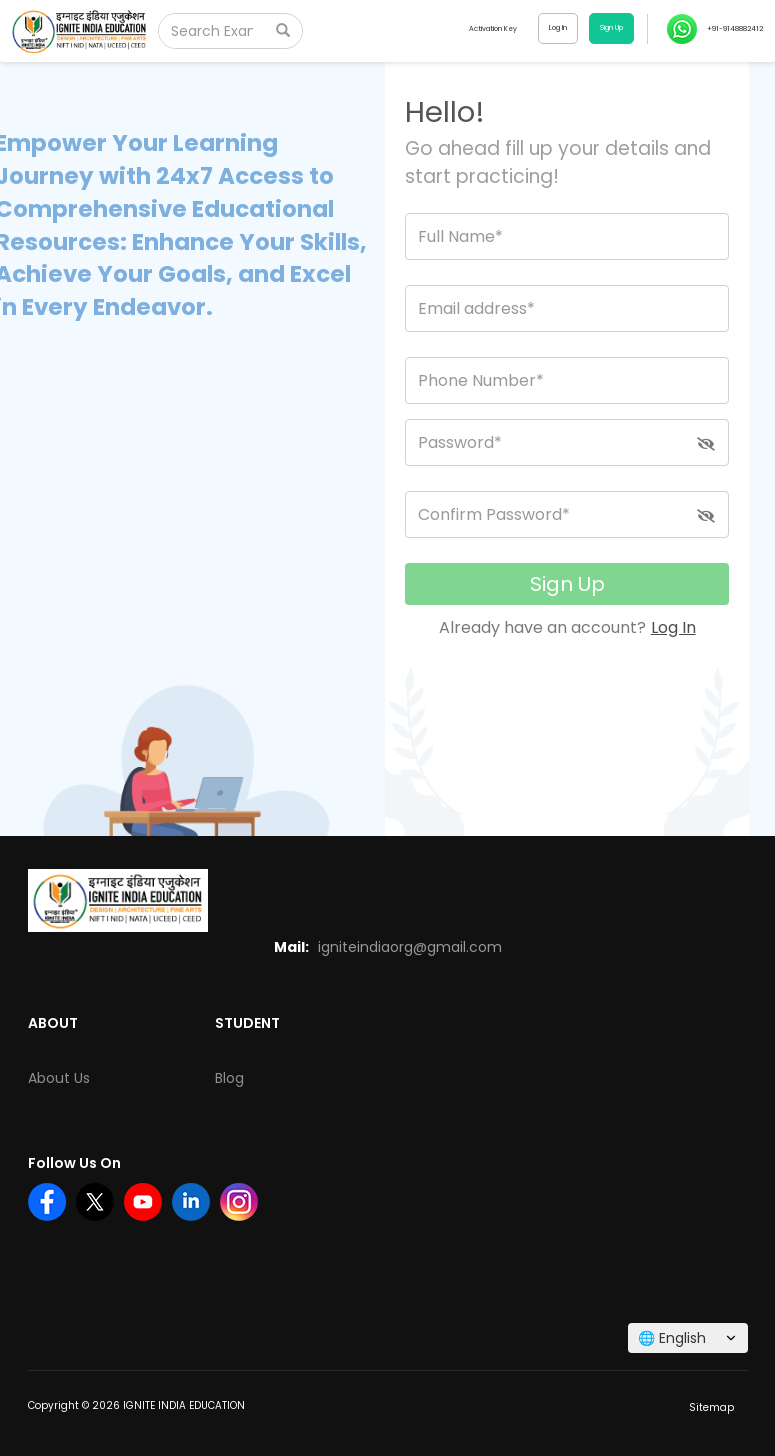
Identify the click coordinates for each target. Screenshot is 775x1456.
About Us (59, 1078)
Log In (673, 627)
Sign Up (567, 584)
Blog (229, 1078)
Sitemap (711, 1407)
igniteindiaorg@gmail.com (410, 947)
